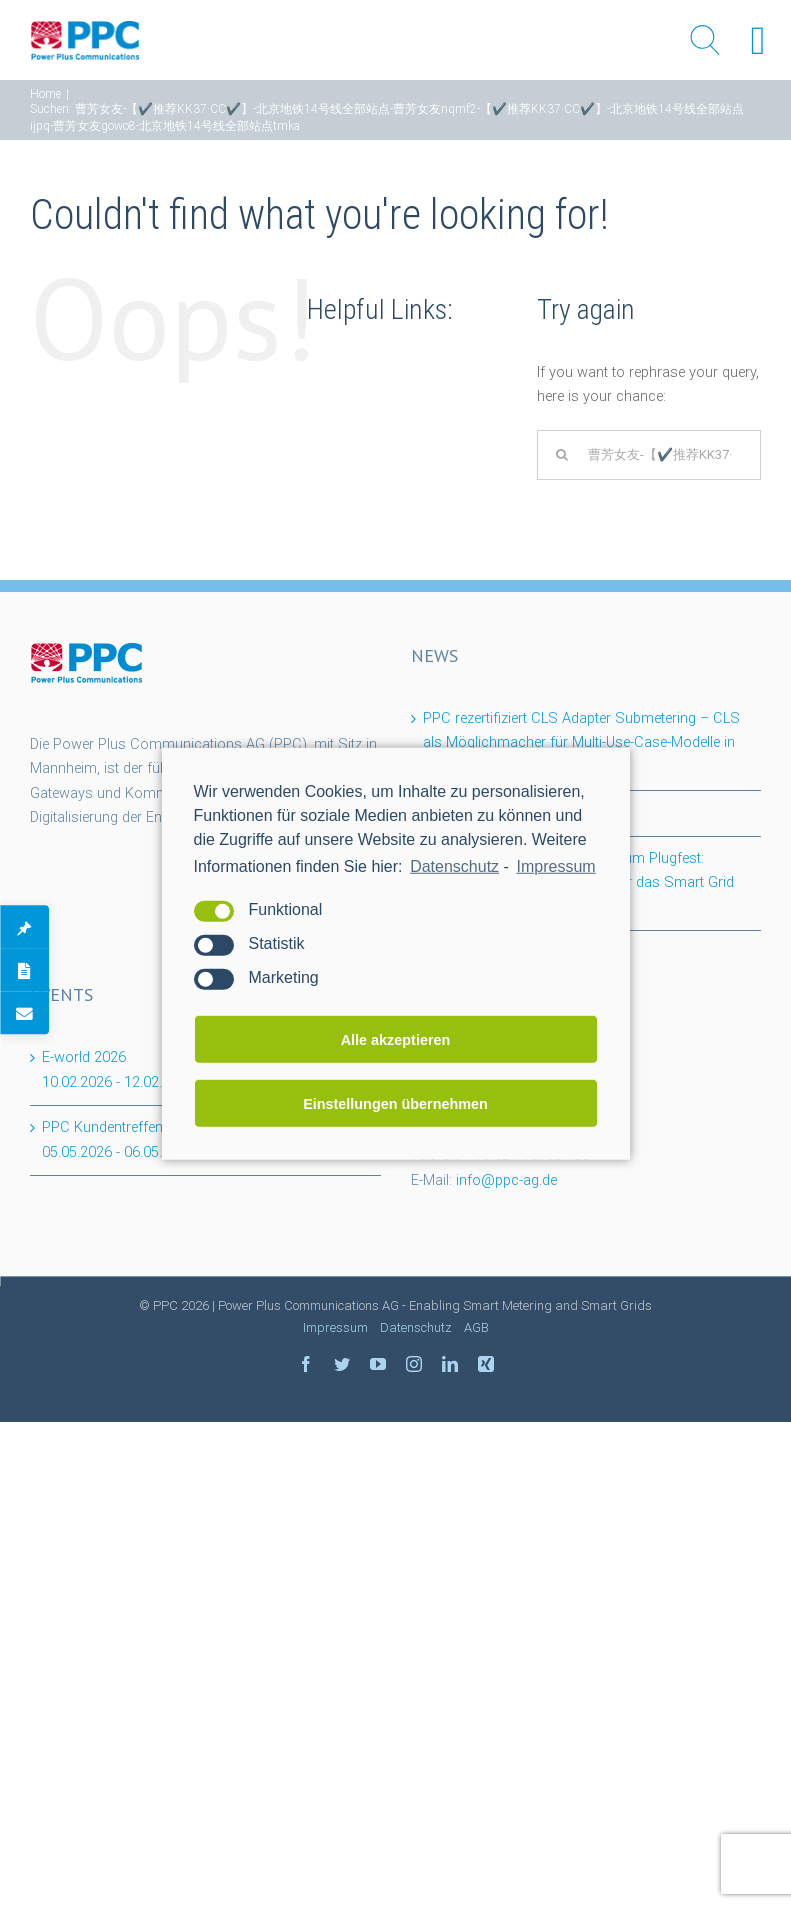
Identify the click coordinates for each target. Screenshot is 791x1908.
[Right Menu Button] (758, 40)
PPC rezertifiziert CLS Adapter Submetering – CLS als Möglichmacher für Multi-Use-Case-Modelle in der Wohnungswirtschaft (581, 743)
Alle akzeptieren (396, 1040)
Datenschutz (454, 866)
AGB (476, 1327)
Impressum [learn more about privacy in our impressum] (556, 866)
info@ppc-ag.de (506, 1180)
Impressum (335, 1327)
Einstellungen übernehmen (395, 1104)
